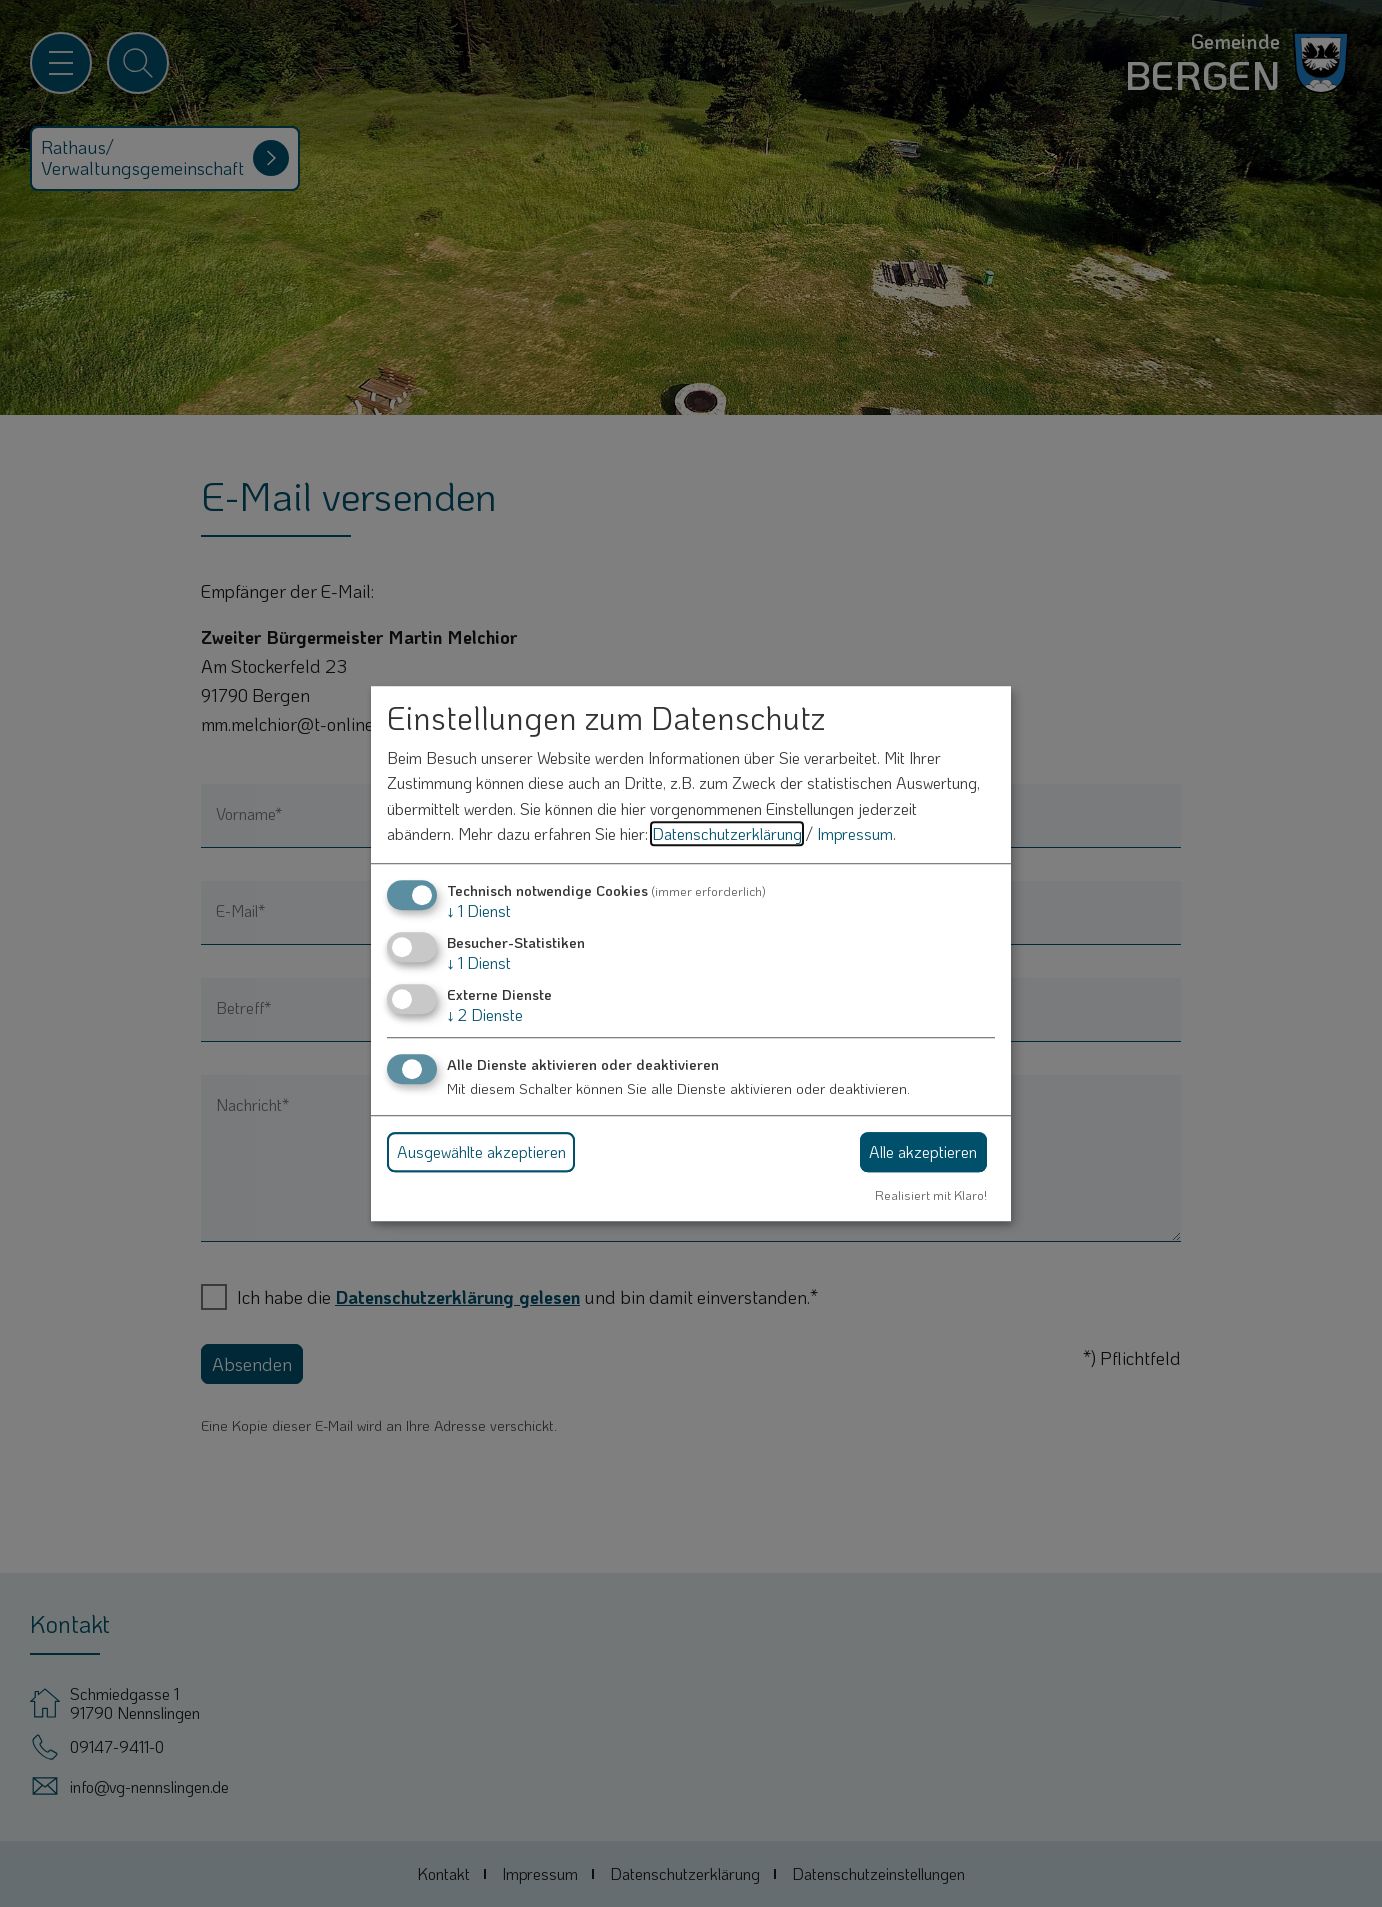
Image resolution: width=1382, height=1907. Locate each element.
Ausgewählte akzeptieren (481, 1151)
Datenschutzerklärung (727, 834)
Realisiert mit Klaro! (931, 1195)
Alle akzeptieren (923, 1151)
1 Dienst (479, 910)
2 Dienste (485, 1015)
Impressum (855, 834)
